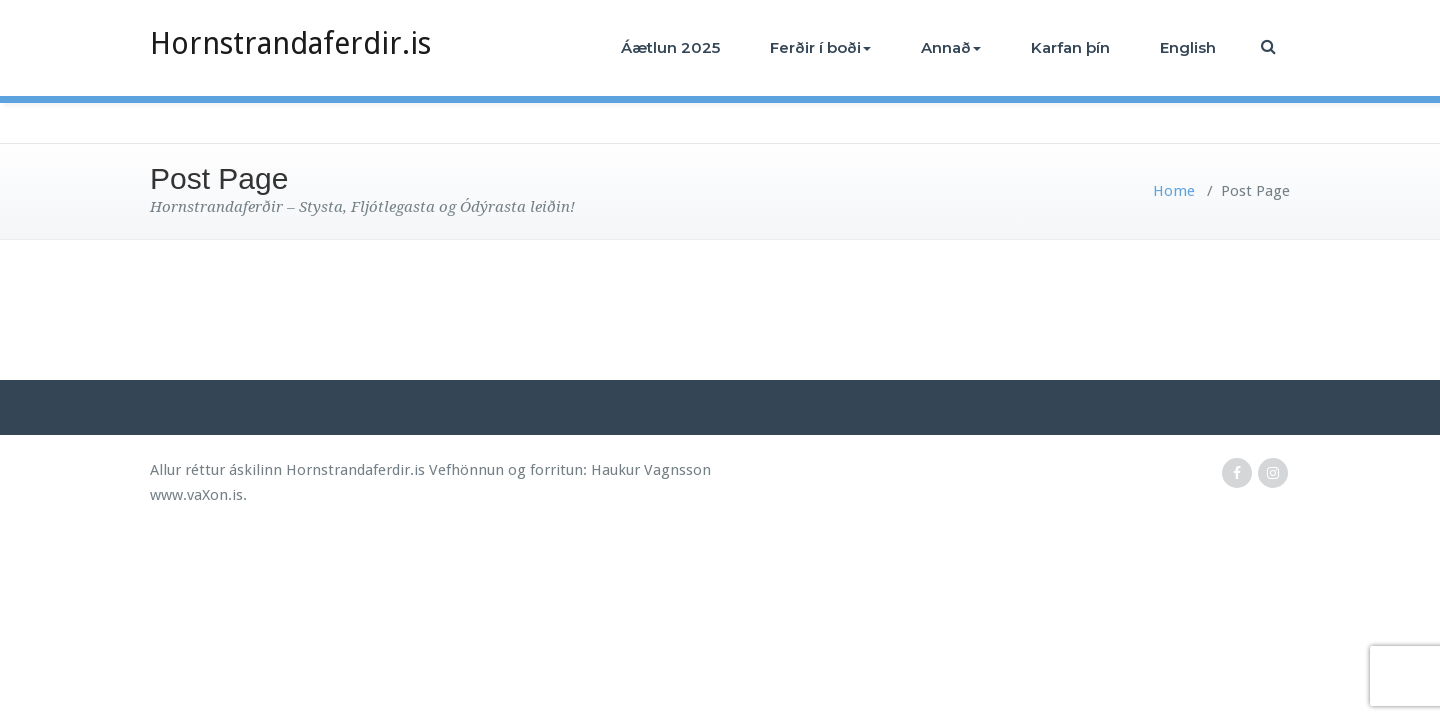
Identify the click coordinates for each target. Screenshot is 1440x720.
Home (1174, 191)
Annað (951, 47)
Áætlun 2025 (670, 47)
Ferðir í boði (820, 47)
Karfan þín (1070, 47)
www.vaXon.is (196, 495)
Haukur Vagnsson (651, 470)
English (1188, 47)
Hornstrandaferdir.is (290, 43)
